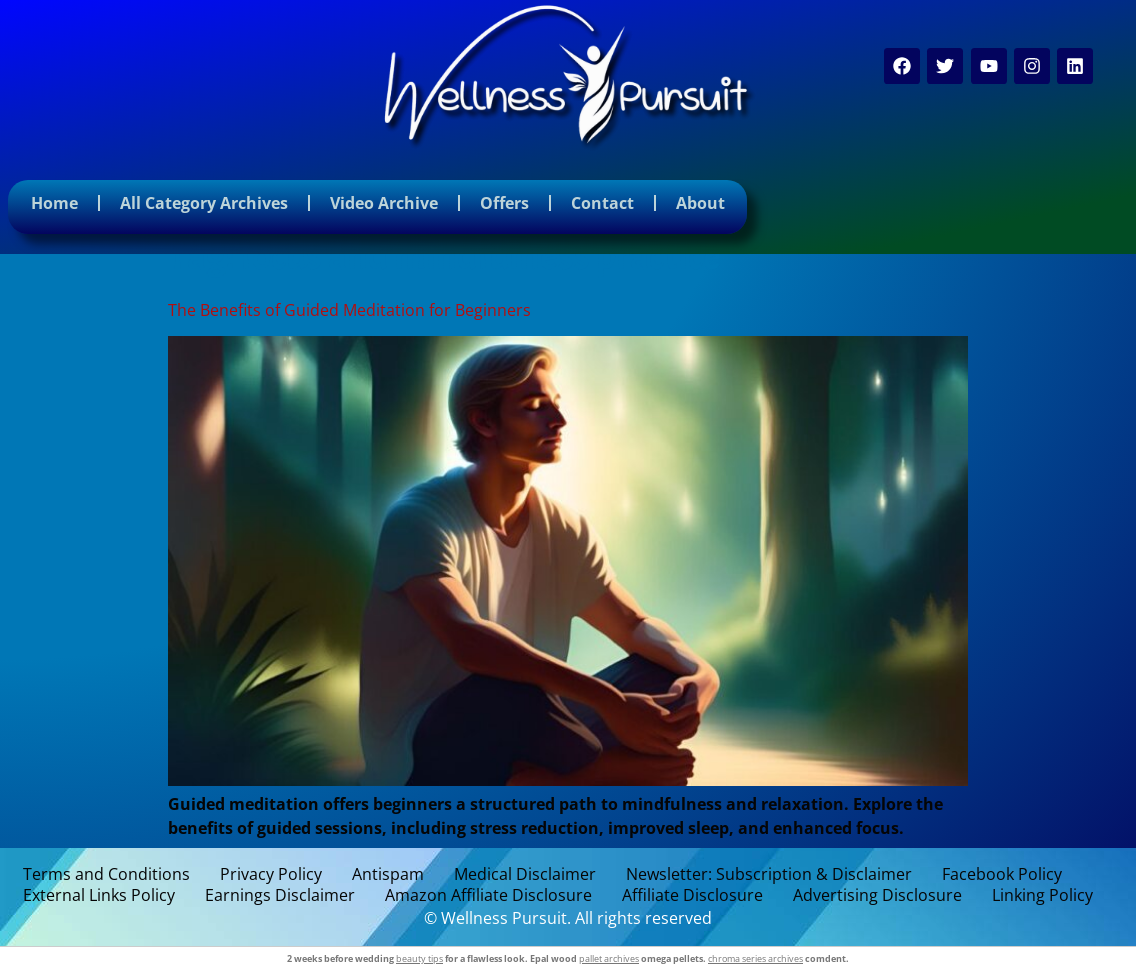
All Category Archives (204, 203)
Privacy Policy (271, 874)
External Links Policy (99, 895)
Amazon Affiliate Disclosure (488, 895)
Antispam (388, 874)
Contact (602, 203)
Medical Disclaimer (525, 874)
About (700, 203)
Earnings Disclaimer (280, 895)
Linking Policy (1042, 895)
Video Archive (384, 203)
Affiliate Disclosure (692, 895)
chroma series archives (755, 958)
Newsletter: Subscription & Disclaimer (769, 874)
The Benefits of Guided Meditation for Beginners (349, 310)
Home (54, 203)
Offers (504, 203)
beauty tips (419, 958)
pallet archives (609, 958)
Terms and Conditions (106, 874)
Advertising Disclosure (877, 895)
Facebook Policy (1002, 874)
